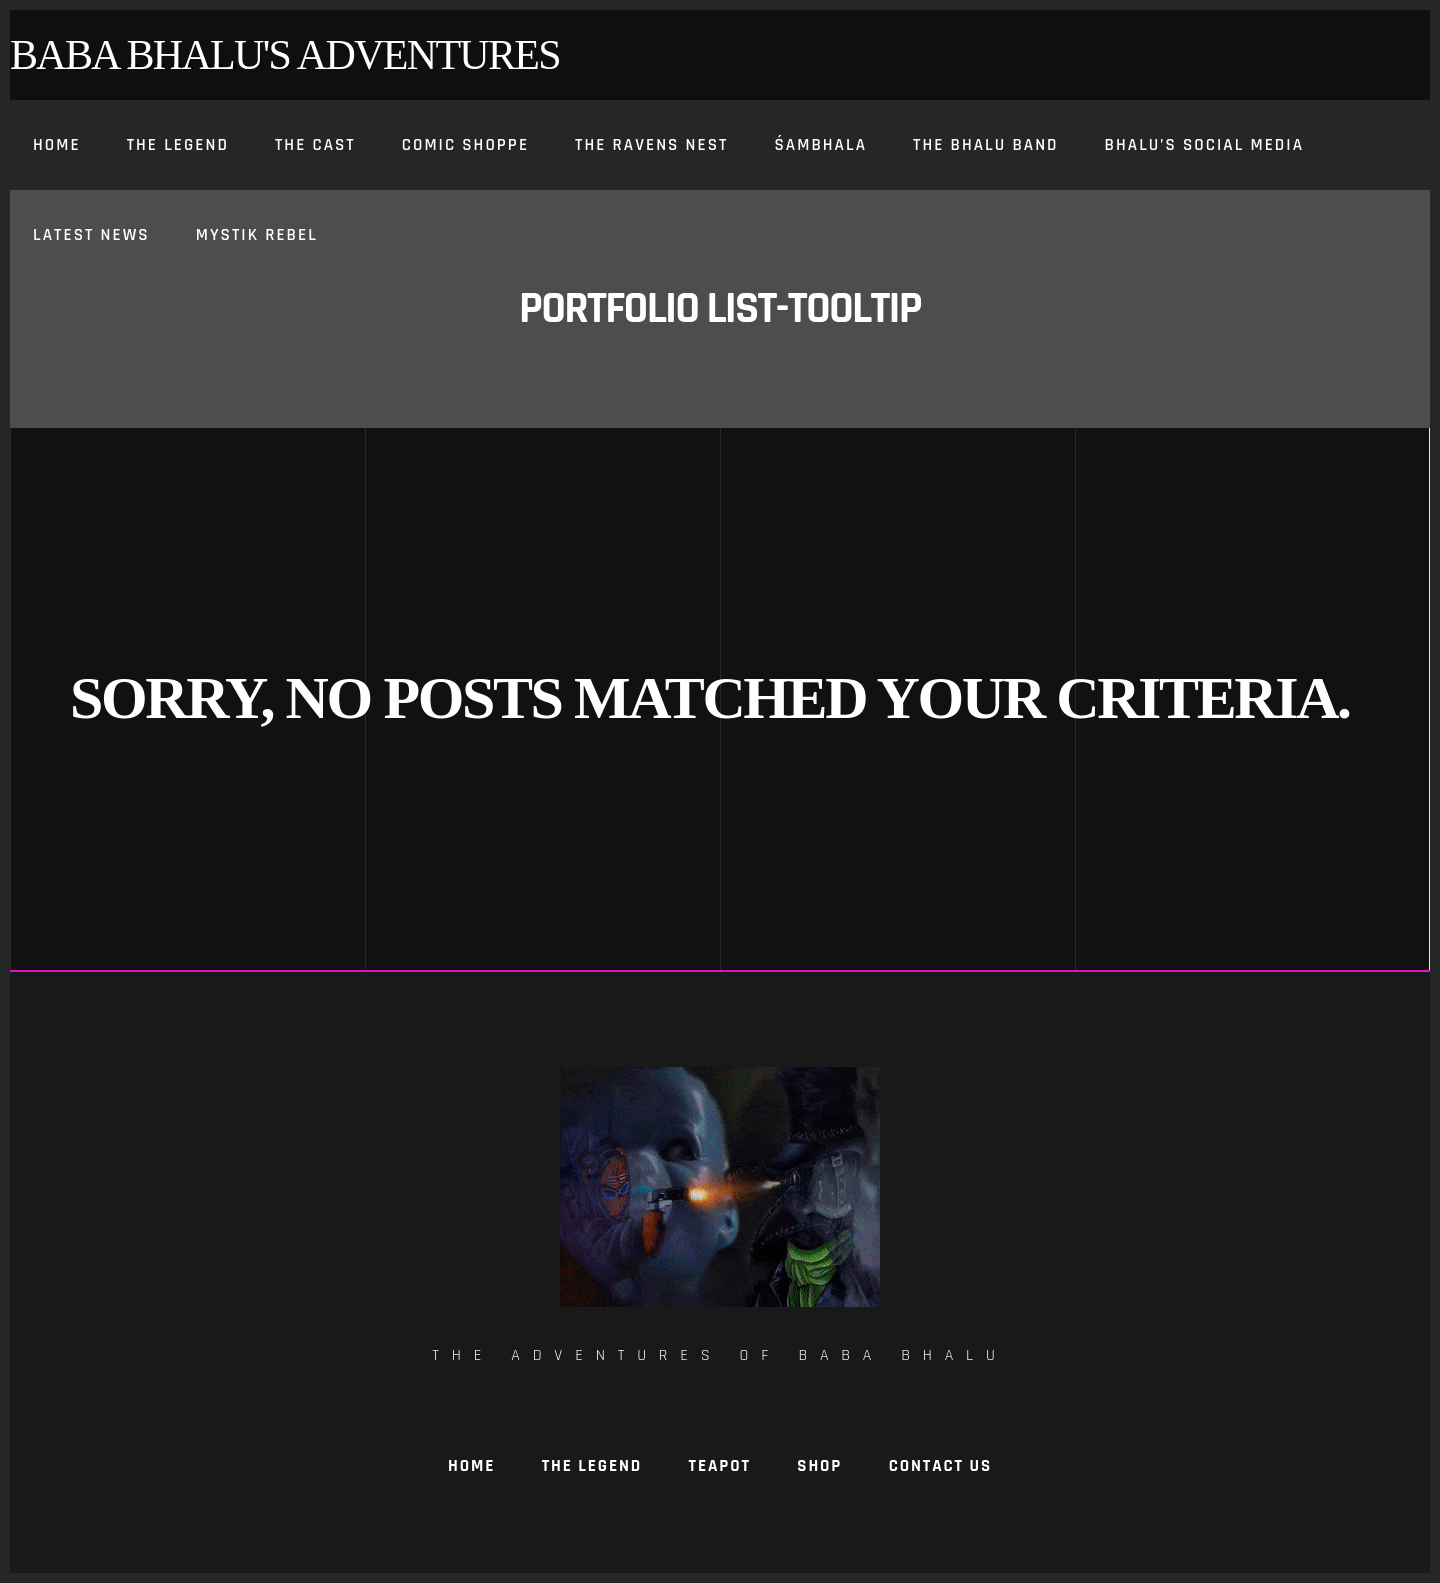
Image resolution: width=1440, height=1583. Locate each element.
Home (471, 1466)
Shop (819, 1466)
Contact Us (940, 1466)
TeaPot (720, 1466)
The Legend (592, 1466)
